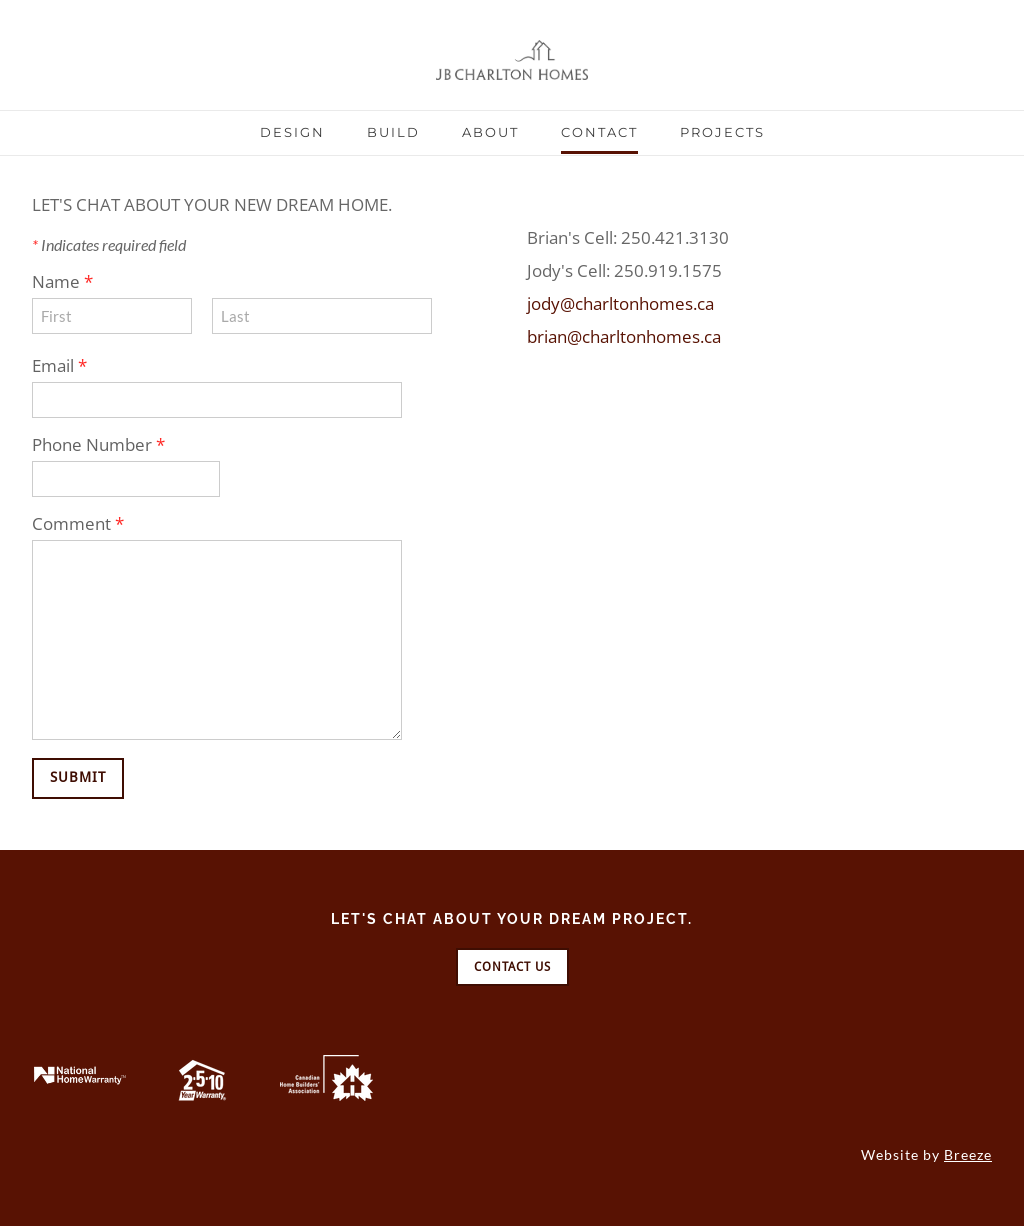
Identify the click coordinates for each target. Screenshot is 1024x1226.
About (490, 132)
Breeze (968, 1154)
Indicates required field (109, 244)
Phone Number (98, 444)
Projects (722, 132)
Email (59, 365)
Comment (78, 523)
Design (292, 132)
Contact (599, 132)
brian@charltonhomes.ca (624, 336)
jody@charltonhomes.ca (620, 303)
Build (393, 132)
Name (62, 281)
